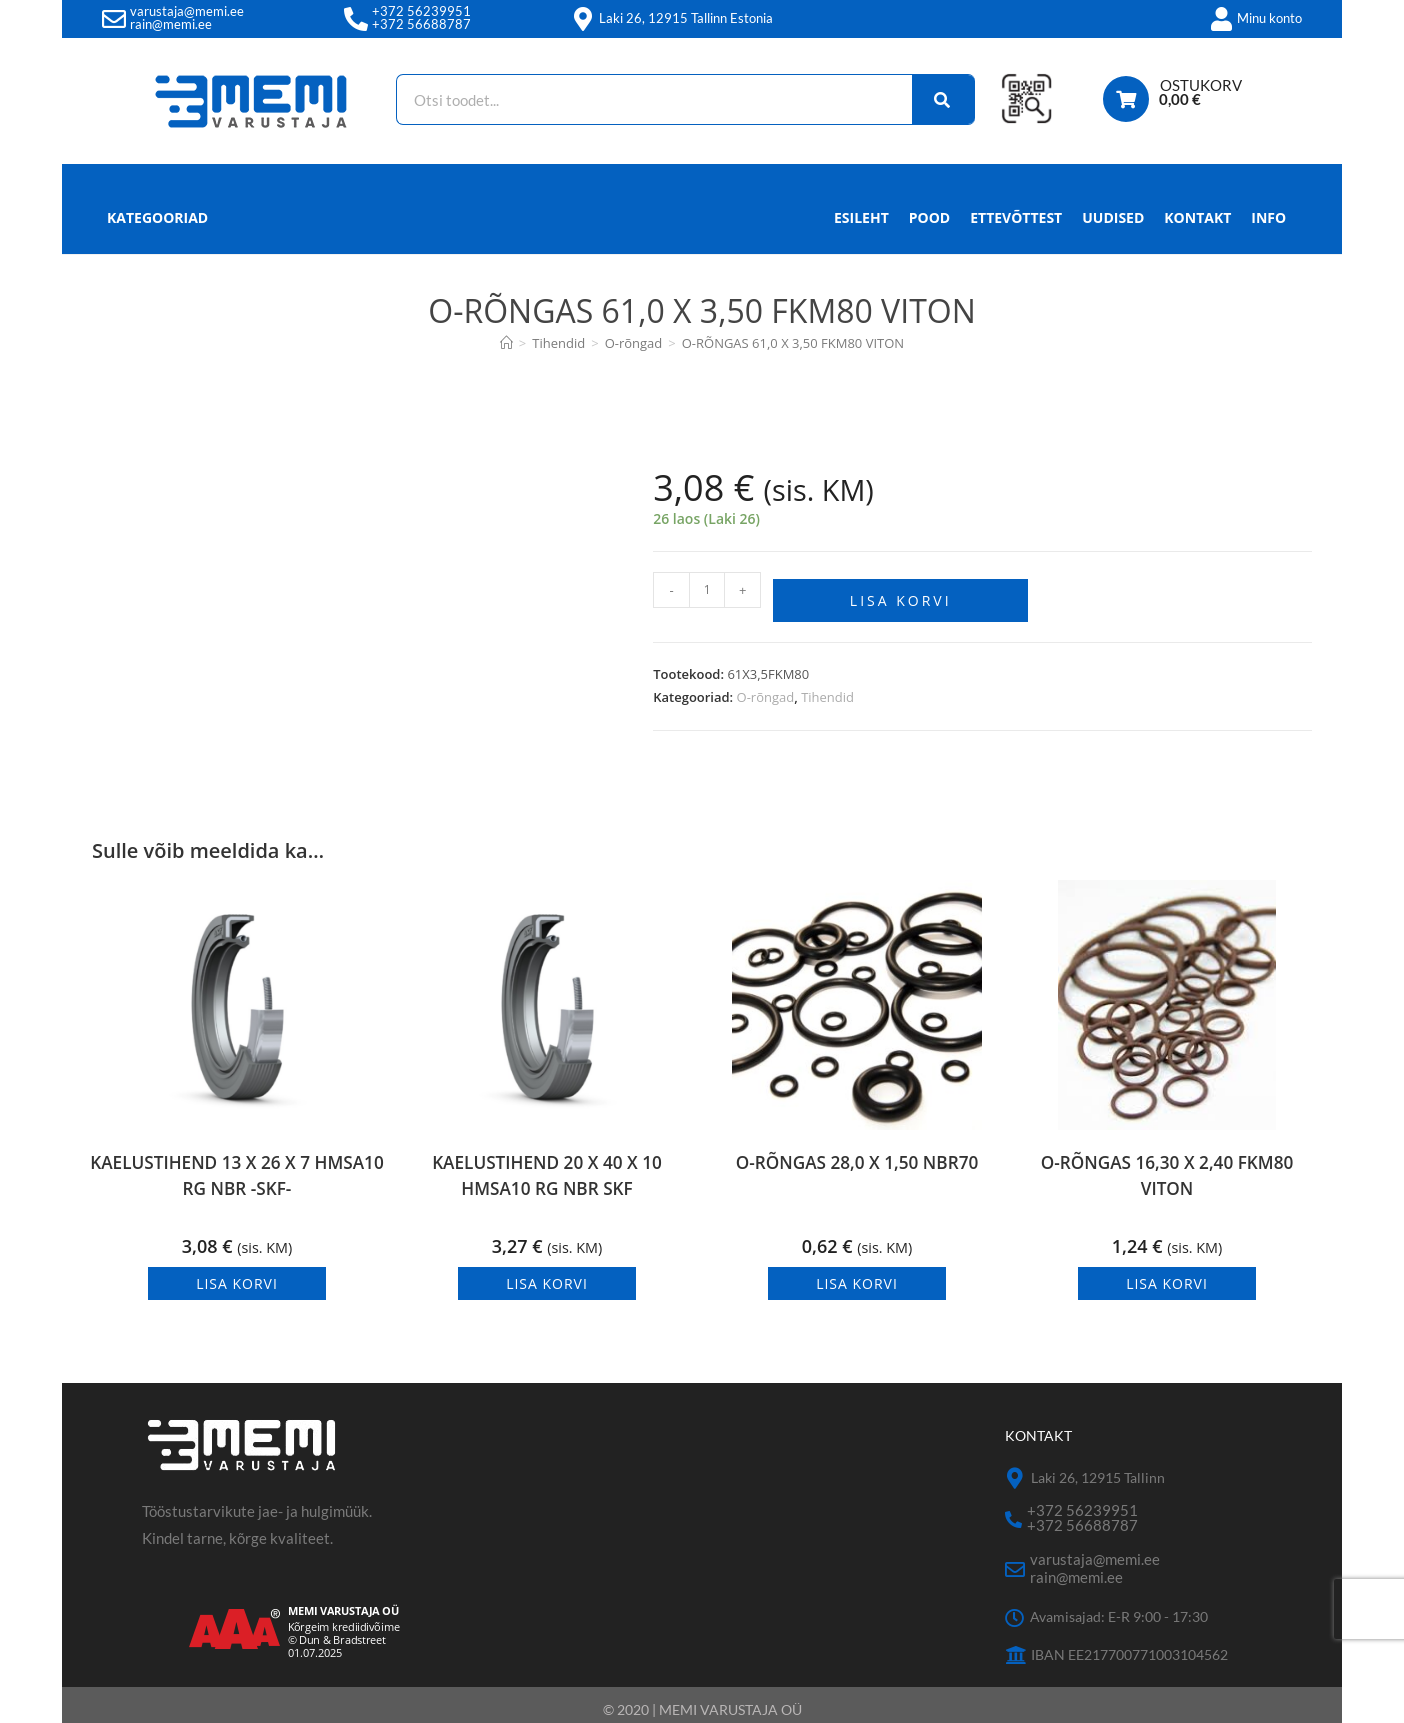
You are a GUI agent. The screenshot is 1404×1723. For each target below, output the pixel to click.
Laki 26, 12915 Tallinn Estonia (686, 18)
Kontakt (1197, 217)
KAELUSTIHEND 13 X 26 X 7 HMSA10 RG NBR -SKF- (237, 1172)
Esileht (861, 217)
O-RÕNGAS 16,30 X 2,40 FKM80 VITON (1167, 1172)
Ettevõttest (1016, 217)
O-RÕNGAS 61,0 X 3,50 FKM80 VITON (793, 343)
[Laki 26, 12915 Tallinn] (1015, 1471)
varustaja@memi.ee (187, 11)
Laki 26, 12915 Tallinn (1098, 1470)
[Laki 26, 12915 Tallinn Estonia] (583, 19)
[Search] (934, 99)
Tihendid (827, 690)
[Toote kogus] (707, 590)
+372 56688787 (421, 24)
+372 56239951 (421, 11)
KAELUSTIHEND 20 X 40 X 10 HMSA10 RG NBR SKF (546, 1172)
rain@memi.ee (171, 24)
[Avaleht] (506, 343)
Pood (929, 217)
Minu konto (1269, 18)
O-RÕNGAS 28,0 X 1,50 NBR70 (857, 1157)
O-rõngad (766, 690)
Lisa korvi (901, 593)
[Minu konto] (1221, 19)
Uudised (1113, 217)
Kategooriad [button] (157, 217)
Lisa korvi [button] (237, 1276)
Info (1268, 223)
